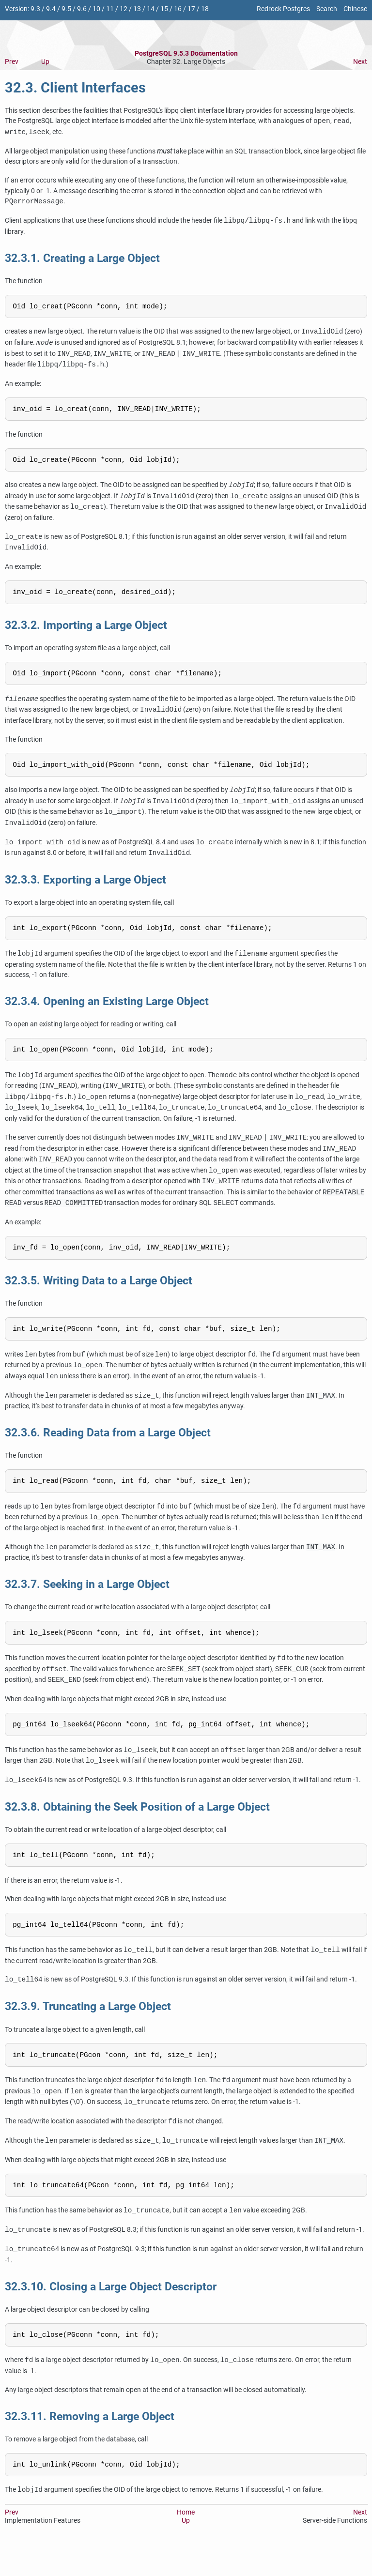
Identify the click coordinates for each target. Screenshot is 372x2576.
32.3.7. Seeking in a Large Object (87, 1602)
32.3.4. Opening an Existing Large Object (107, 1013)
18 (205, 9)
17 (191, 9)
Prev (11, 62)
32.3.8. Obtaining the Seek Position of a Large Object (137, 1828)
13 (137, 9)
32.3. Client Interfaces (75, 87)
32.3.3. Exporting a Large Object (85, 890)
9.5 (66, 9)
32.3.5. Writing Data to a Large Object (98, 1295)
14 (151, 9)
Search (326, 9)
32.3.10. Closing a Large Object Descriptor (111, 2314)
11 (110, 9)
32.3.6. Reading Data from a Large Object (108, 1449)
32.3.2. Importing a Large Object (86, 632)
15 (164, 9)
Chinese (355, 9)
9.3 (35, 9)
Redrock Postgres (283, 9)
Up (45, 62)
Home (186, 2544)
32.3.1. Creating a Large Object (82, 258)
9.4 (51, 9)
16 (178, 9)
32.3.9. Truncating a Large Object (88, 2031)
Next (360, 62)
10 (96, 9)
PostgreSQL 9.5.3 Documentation (186, 53)
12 (123, 9)
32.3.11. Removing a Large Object (89, 2446)
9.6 (82, 9)
